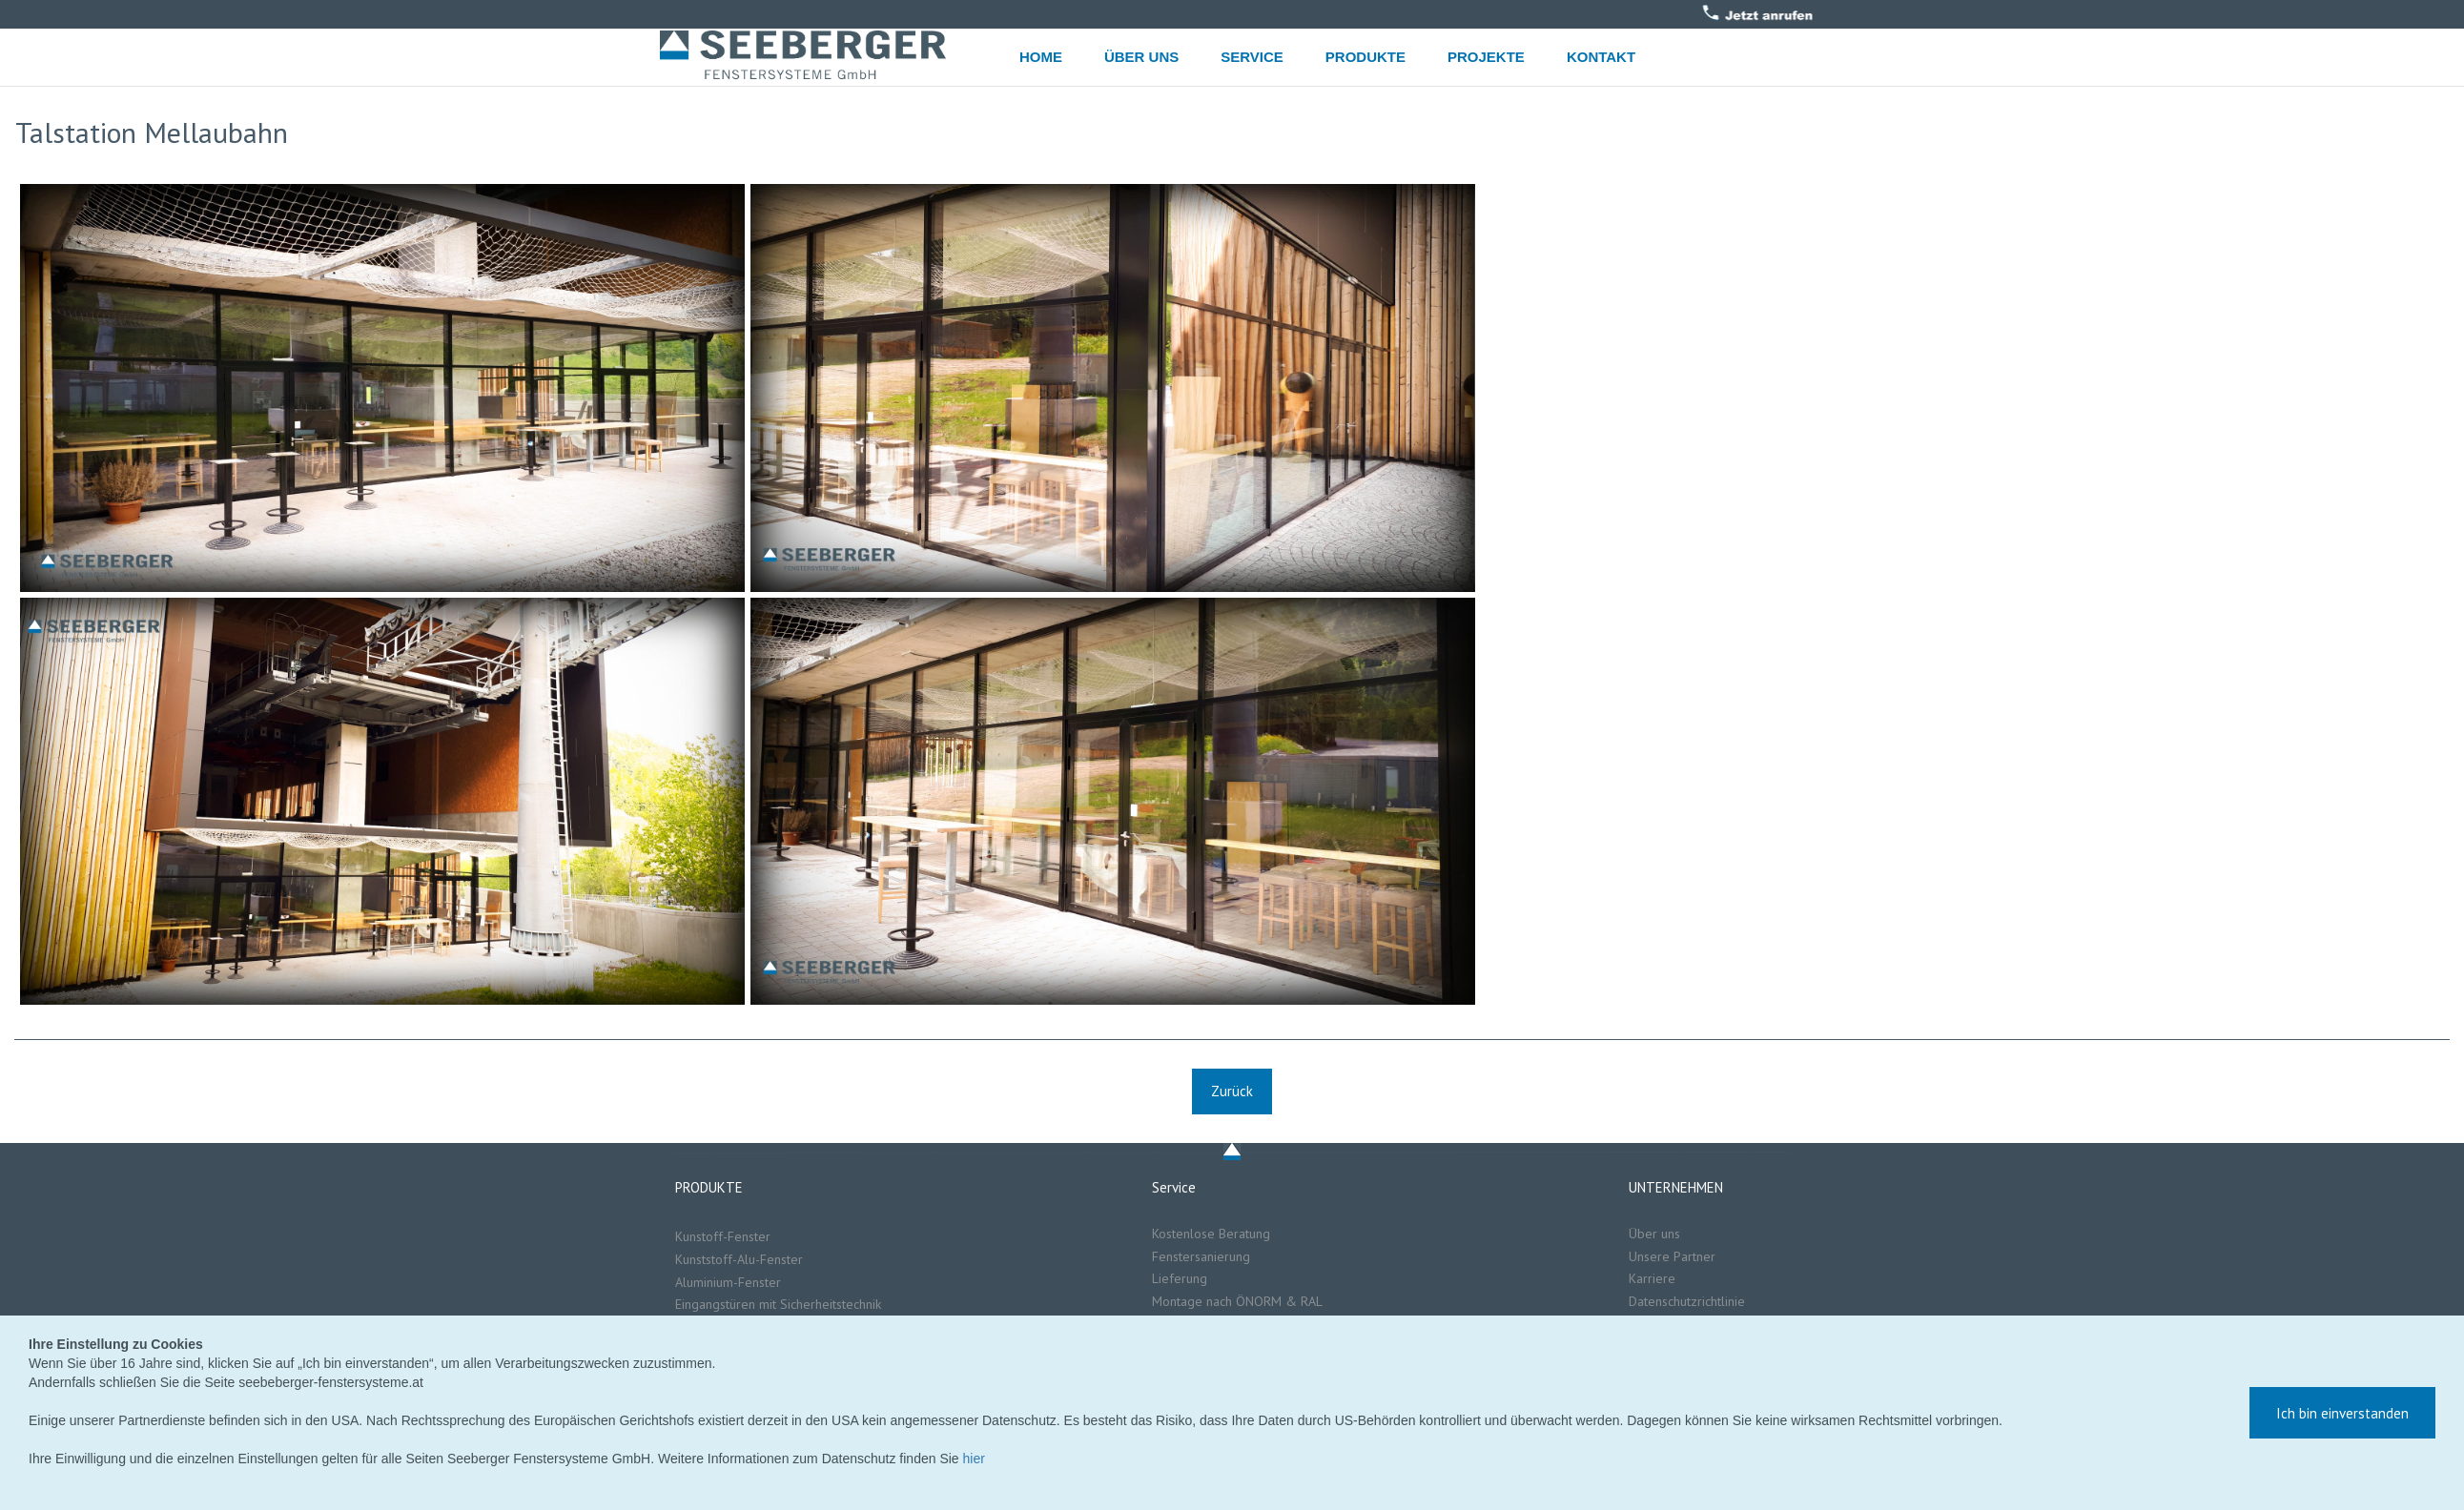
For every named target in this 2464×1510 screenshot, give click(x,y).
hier (974, 1458)
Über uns (1654, 1233)
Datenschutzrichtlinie (1687, 1301)
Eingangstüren (715, 1304)
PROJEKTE (1486, 57)
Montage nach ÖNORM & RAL (1237, 1301)
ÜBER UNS (1141, 57)
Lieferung (1181, 1278)
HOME (1040, 57)
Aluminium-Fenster (728, 1282)
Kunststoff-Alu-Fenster (739, 1259)
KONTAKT (1601, 57)
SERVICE (1252, 57)
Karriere (1652, 1278)
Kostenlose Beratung (1211, 1233)
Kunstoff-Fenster (722, 1236)
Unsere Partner (1674, 1256)
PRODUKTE (1365, 57)
